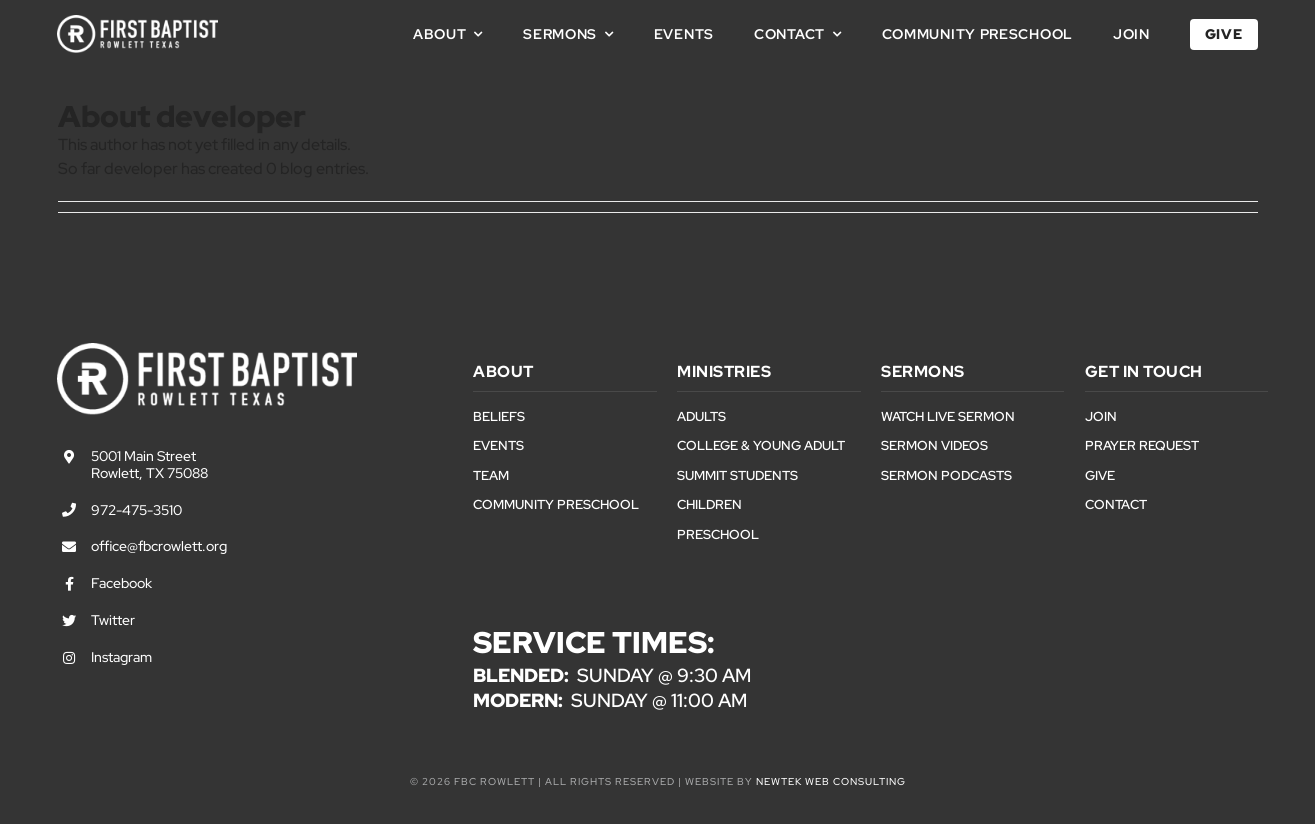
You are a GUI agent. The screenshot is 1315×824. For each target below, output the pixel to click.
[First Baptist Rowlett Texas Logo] (137, 22)
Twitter (113, 620)
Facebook (121, 583)
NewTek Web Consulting (831, 781)
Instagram (121, 657)
